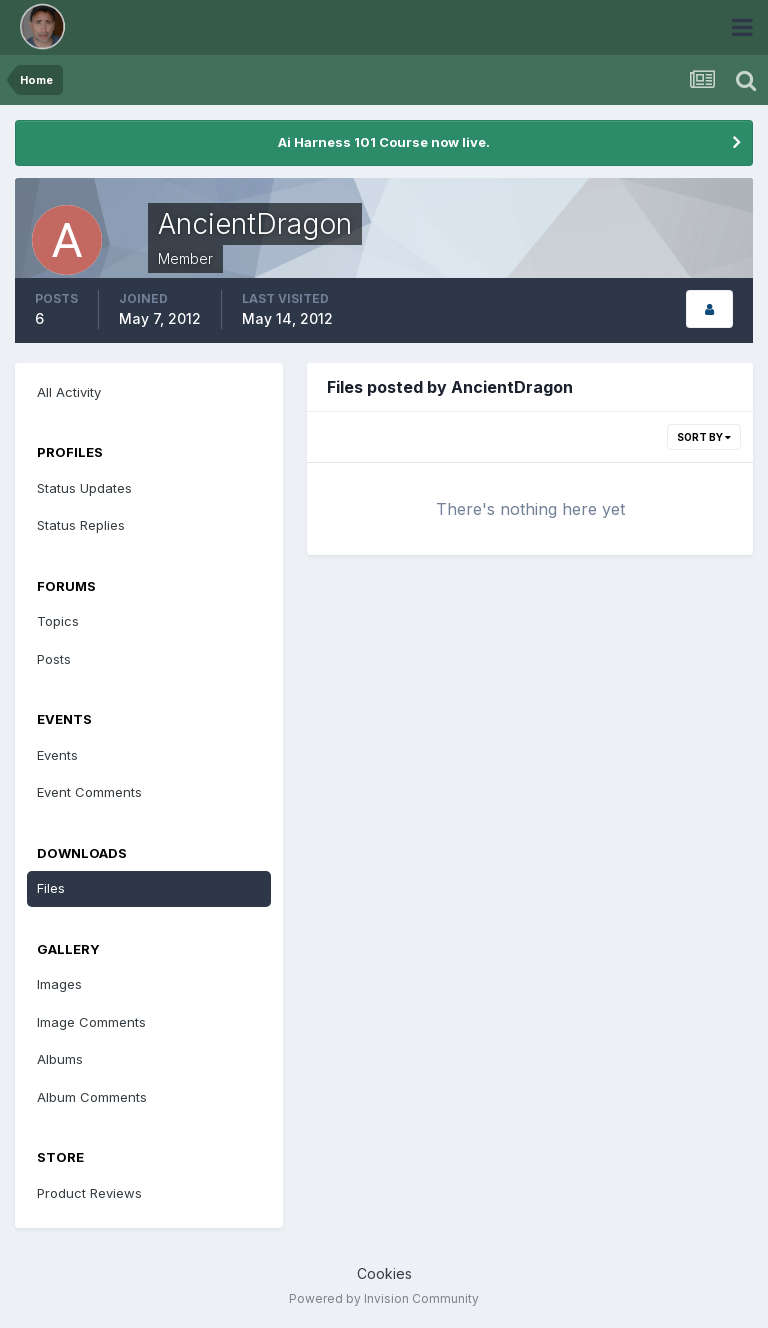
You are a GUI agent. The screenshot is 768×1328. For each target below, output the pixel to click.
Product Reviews (89, 1193)
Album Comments (92, 1097)
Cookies (384, 1273)
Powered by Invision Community (384, 1298)
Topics (58, 621)
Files (51, 888)
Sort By (704, 437)
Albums (60, 1059)
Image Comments (91, 1022)
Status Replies (81, 525)
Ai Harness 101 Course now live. (384, 142)
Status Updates (84, 488)
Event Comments (89, 792)
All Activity (69, 392)
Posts (54, 659)
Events (57, 755)
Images (59, 984)
